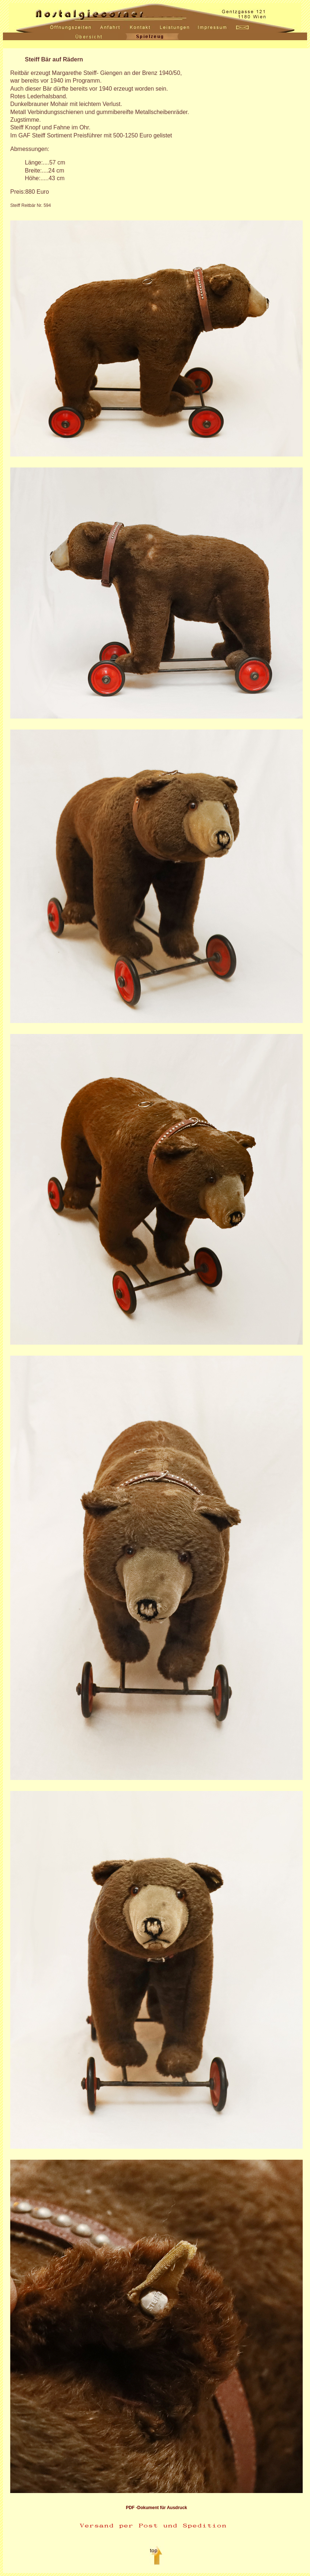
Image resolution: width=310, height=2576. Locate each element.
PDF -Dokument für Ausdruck (156, 2507)
